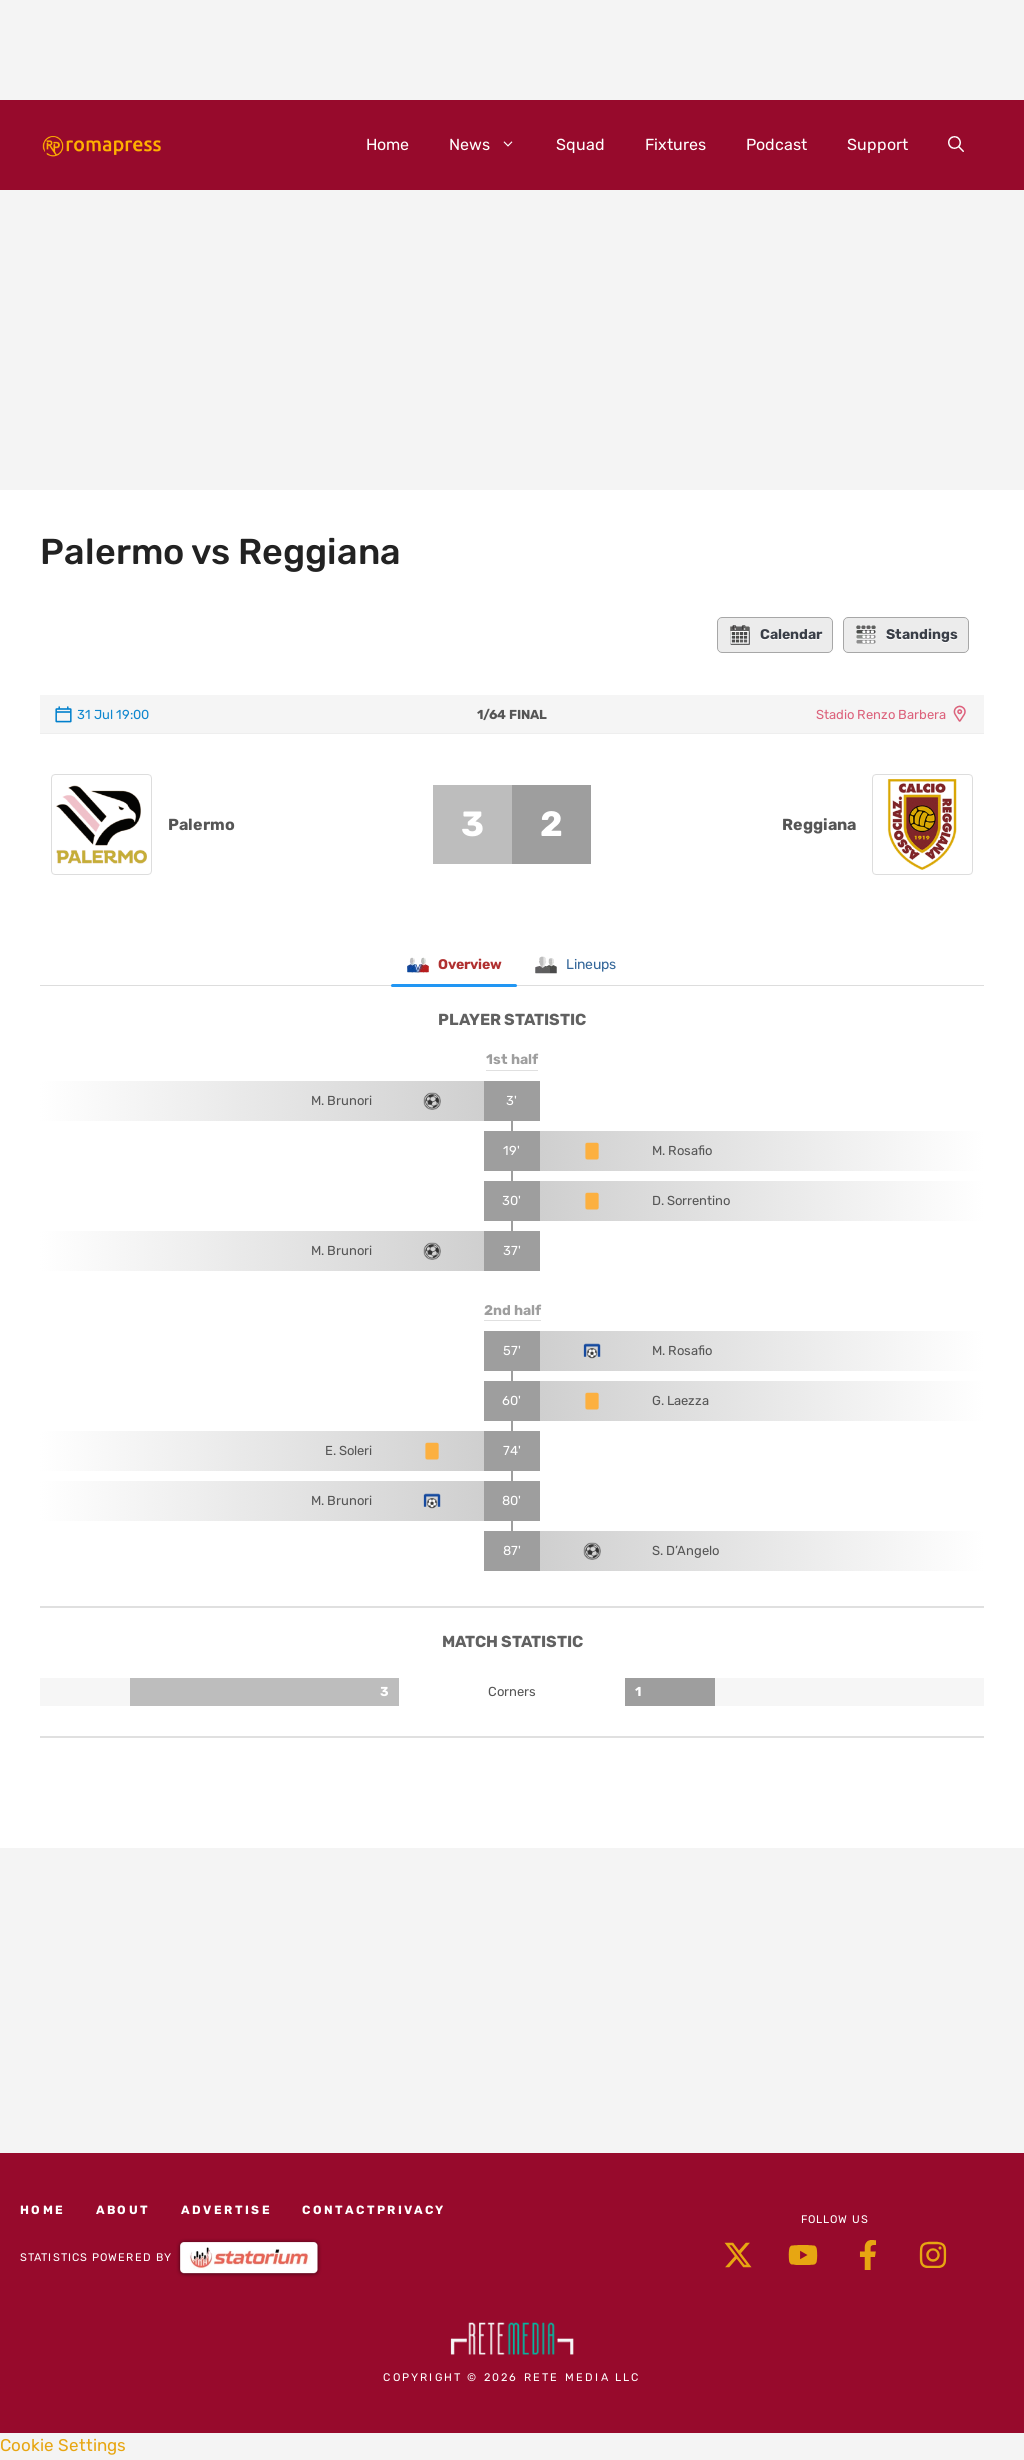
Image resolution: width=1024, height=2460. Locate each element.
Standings (906, 635)
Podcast (776, 144)
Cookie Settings (63, 2447)
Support (877, 144)
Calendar (775, 635)
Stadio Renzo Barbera (881, 714)
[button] (956, 145)
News (492, 145)
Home (387, 144)
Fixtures (675, 144)
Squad (580, 144)
